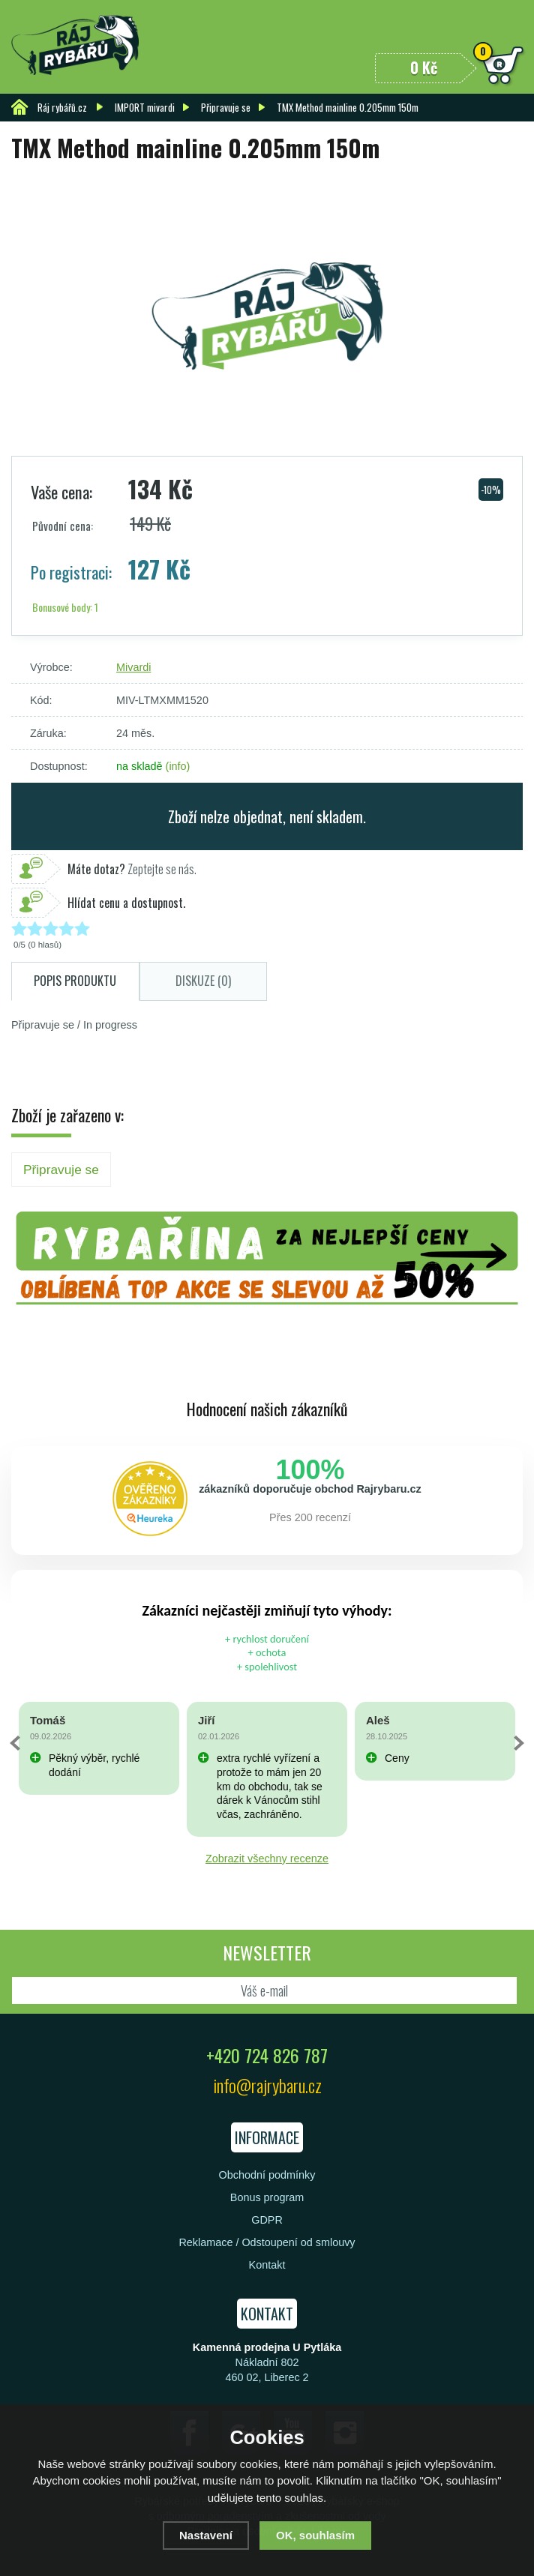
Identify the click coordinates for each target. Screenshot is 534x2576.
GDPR (267, 2220)
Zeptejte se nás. (132, 869)
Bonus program (267, 2197)
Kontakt (267, 2265)
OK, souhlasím (315, 2535)
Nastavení (205, 2535)
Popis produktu (75, 981)
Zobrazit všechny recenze (267, 1859)
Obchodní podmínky (267, 2175)
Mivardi (133, 667)
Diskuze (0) (203, 981)
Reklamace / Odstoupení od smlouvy (266, 2242)
